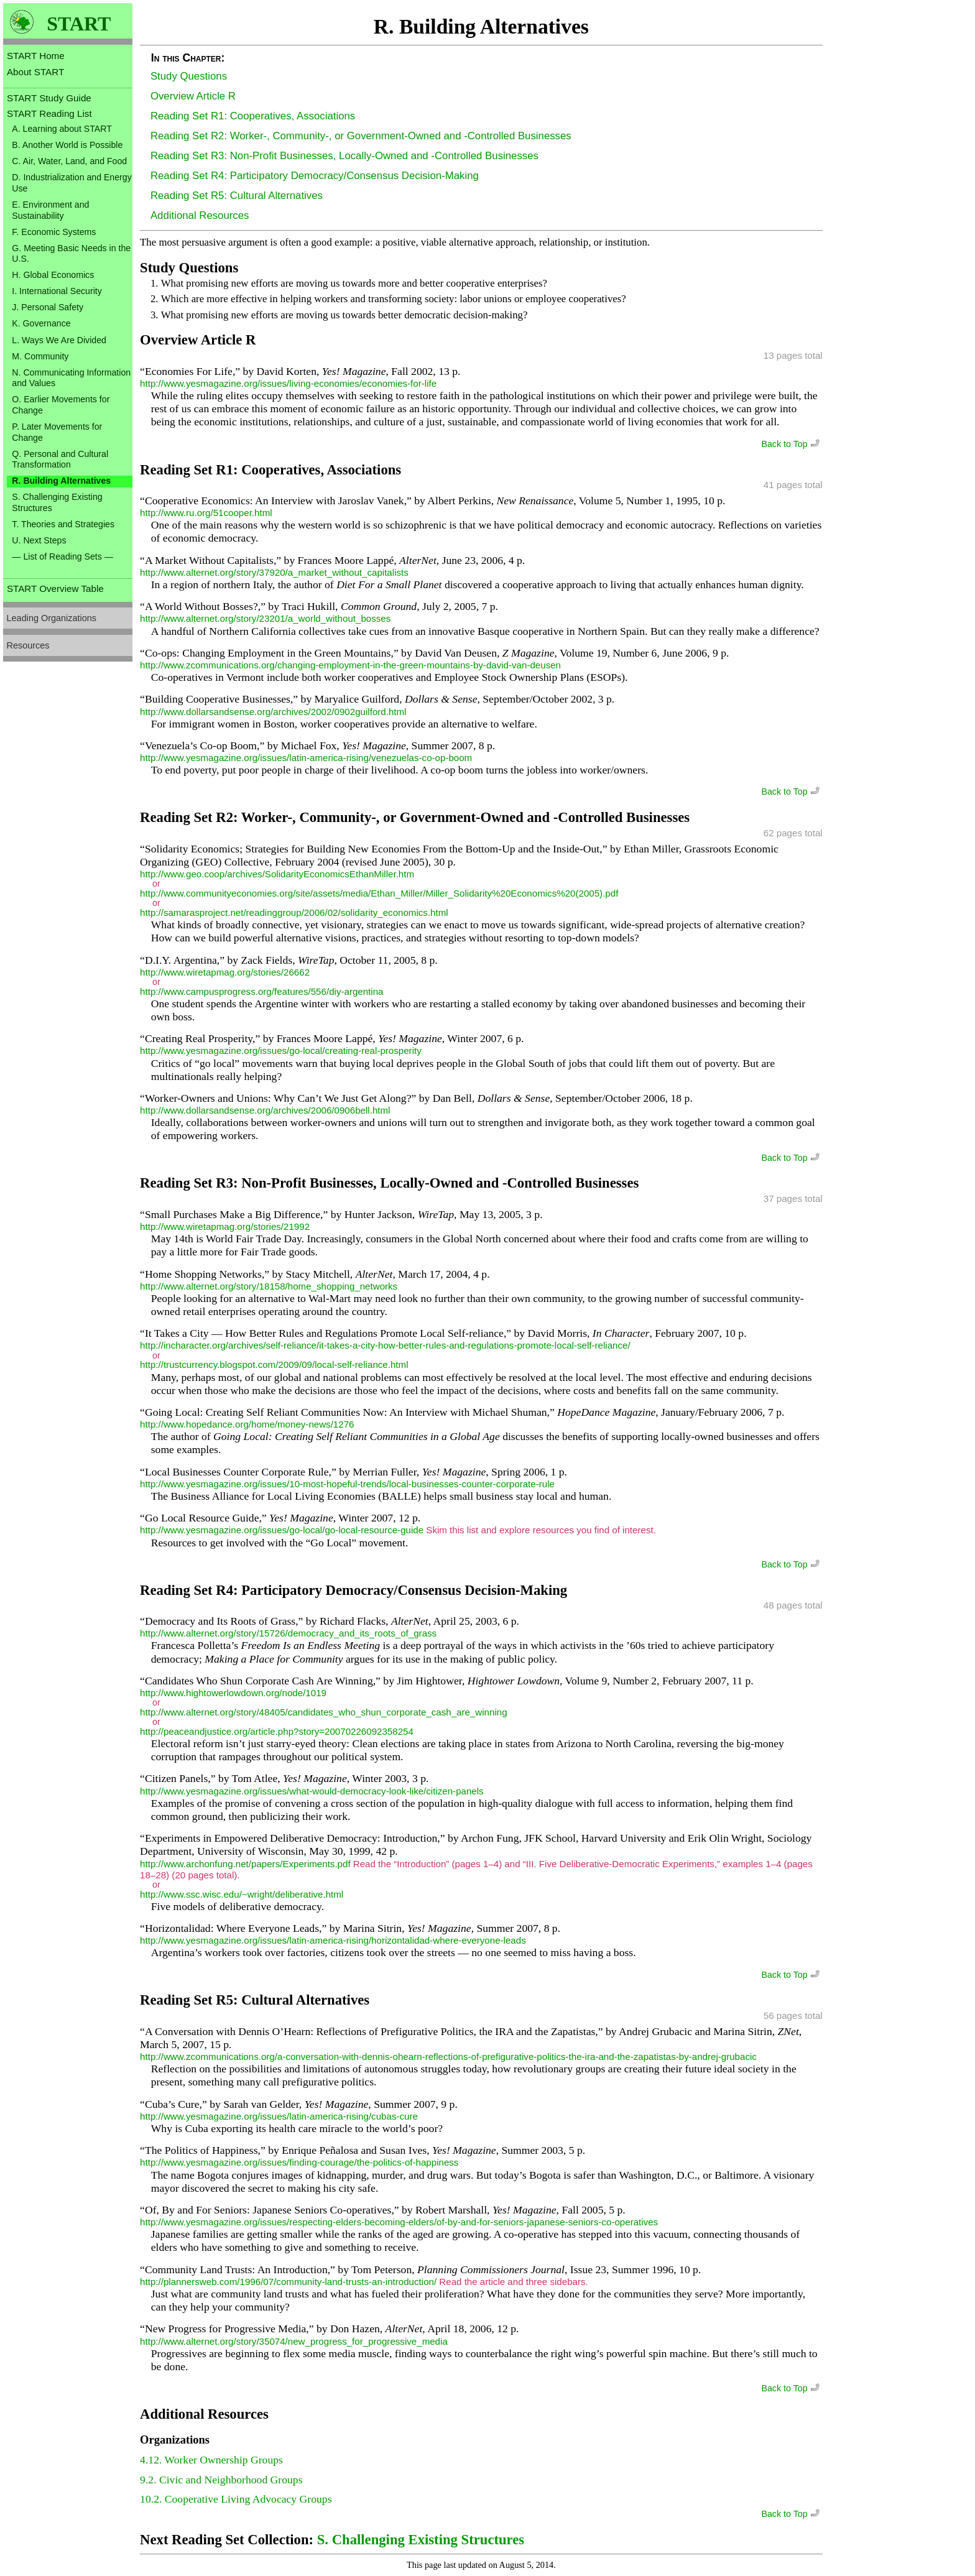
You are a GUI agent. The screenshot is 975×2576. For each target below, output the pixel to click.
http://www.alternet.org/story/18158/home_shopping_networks (268, 1286)
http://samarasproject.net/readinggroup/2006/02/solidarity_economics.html (294, 912)
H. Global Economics (53, 275)
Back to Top (791, 444)
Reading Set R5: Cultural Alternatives (236, 195)
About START (35, 72)
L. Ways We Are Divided (59, 340)
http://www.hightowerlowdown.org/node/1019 (233, 1692)
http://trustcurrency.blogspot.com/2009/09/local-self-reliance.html (274, 1364)
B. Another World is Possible (67, 145)
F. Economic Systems (54, 232)
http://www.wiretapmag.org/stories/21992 (225, 1226)
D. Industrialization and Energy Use (71, 182)
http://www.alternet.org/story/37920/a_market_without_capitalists (274, 572)
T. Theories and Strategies (63, 524)
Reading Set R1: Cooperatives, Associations (252, 116)
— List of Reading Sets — (62, 556)
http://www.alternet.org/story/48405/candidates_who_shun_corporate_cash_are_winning (323, 1712)
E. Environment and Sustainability (50, 210)
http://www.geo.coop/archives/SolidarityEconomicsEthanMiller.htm (277, 874)
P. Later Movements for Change (57, 432)
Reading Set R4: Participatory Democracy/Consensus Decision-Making (314, 176)
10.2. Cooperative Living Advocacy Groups (235, 2499)
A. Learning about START (61, 129)
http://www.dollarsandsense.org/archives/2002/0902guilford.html (273, 711)
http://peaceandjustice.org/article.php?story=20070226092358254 (277, 1731)
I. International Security (56, 291)
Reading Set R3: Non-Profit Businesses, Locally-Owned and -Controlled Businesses (344, 156)
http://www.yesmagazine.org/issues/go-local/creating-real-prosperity (281, 1050)
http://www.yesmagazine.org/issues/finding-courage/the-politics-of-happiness (299, 2162)
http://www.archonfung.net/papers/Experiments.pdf (245, 1863)
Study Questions (188, 76)
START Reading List (49, 113)
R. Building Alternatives (61, 481)
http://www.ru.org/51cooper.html (206, 512)
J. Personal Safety (47, 307)
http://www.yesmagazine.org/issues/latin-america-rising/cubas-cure (279, 2116)
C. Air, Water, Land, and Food (69, 161)
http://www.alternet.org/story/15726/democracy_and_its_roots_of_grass (288, 1633)
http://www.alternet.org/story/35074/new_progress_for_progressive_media (294, 2341)
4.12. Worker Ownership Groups (211, 2460)
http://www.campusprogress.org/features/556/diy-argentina (261, 991)
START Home (36, 55)
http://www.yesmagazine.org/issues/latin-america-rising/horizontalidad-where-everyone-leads (333, 1940)
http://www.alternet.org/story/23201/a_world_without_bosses (265, 618)
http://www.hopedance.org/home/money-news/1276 (247, 1424)
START (79, 24)
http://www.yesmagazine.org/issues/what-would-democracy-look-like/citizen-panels (312, 1791)
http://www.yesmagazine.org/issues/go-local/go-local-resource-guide (281, 1530)
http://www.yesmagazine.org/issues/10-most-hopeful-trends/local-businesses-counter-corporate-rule (347, 1484)
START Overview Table (55, 588)
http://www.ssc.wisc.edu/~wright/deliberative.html (241, 1894)
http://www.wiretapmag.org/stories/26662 (225, 972)
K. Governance (41, 323)
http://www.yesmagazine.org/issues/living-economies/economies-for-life (288, 383)
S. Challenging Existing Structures (57, 502)
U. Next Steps (39, 540)
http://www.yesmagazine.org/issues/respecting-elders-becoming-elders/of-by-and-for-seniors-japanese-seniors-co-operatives (399, 2222)
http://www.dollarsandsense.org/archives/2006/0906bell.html (265, 1110)
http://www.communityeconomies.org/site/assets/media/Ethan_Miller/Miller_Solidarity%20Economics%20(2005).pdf (379, 893)
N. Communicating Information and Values (71, 378)
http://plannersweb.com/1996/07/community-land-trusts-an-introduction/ (288, 2281)
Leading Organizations (51, 618)
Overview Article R (193, 96)
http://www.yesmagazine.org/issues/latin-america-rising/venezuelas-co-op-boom (306, 757)
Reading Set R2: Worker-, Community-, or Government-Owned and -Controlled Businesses (360, 136)
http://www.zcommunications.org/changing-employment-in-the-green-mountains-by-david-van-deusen (350, 665)
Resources (28, 645)
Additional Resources (199, 215)
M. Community (40, 356)
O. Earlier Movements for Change (60, 404)
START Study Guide (49, 98)
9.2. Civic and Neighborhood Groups (221, 2479)
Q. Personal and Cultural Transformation (60, 459)
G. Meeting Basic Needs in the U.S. (71, 253)
